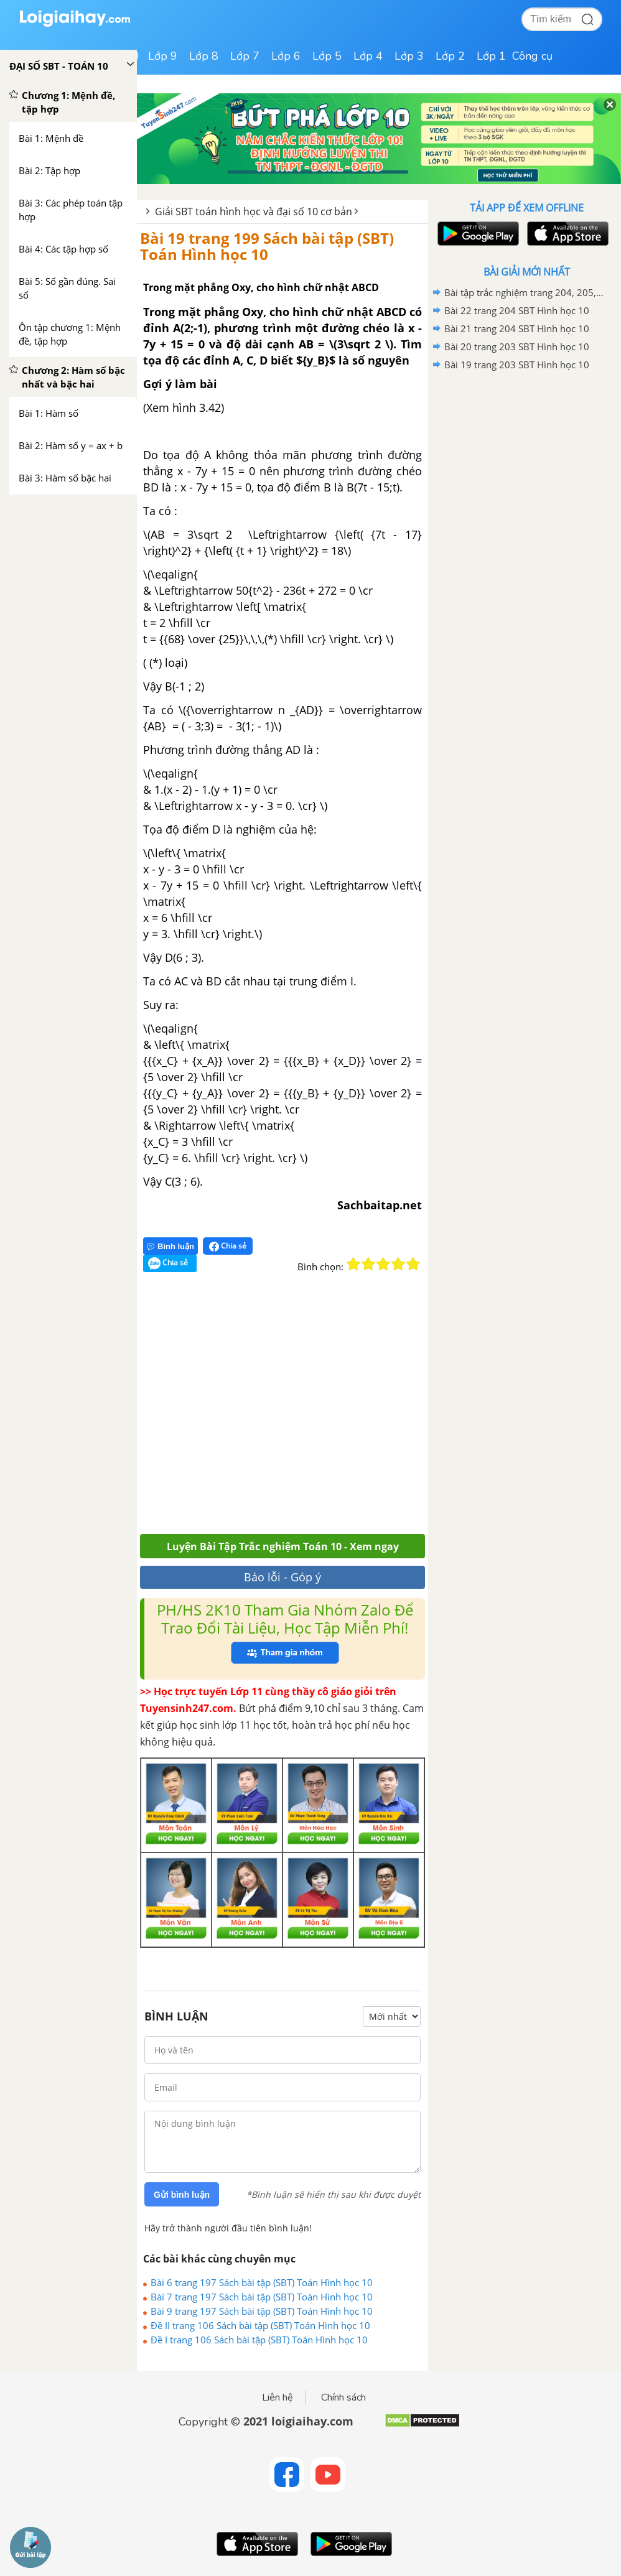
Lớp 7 (244, 56)
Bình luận (170, 1246)
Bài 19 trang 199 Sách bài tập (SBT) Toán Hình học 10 (267, 246)
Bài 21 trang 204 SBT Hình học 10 (516, 328)
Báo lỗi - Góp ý (282, 1576)
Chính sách (343, 2397)
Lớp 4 (368, 56)
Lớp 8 (203, 56)
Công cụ (532, 56)
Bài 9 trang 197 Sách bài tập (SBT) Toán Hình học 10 (262, 2311)
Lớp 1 (491, 56)
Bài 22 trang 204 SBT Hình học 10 (516, 310)
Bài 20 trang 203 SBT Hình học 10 (516, 346)
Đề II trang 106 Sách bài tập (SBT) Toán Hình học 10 (260, 2325)
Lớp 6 (286, 56)
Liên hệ (277, 2397)
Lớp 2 (450, 56)
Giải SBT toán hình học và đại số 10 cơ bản (253, 211)
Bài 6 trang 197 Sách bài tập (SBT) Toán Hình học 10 (262, 2282)
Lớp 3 (409, 56)
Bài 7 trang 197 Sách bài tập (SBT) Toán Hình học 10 (262, 2296)
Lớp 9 (162, 56)
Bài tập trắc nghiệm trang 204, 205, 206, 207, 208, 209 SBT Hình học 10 (524, 292)
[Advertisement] (322, 1410)
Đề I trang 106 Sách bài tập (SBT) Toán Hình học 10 (259, 2339)
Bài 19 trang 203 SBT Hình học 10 (516, 364)
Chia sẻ (227, 1246)
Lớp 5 (327, 56)
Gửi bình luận (182, 2195)
